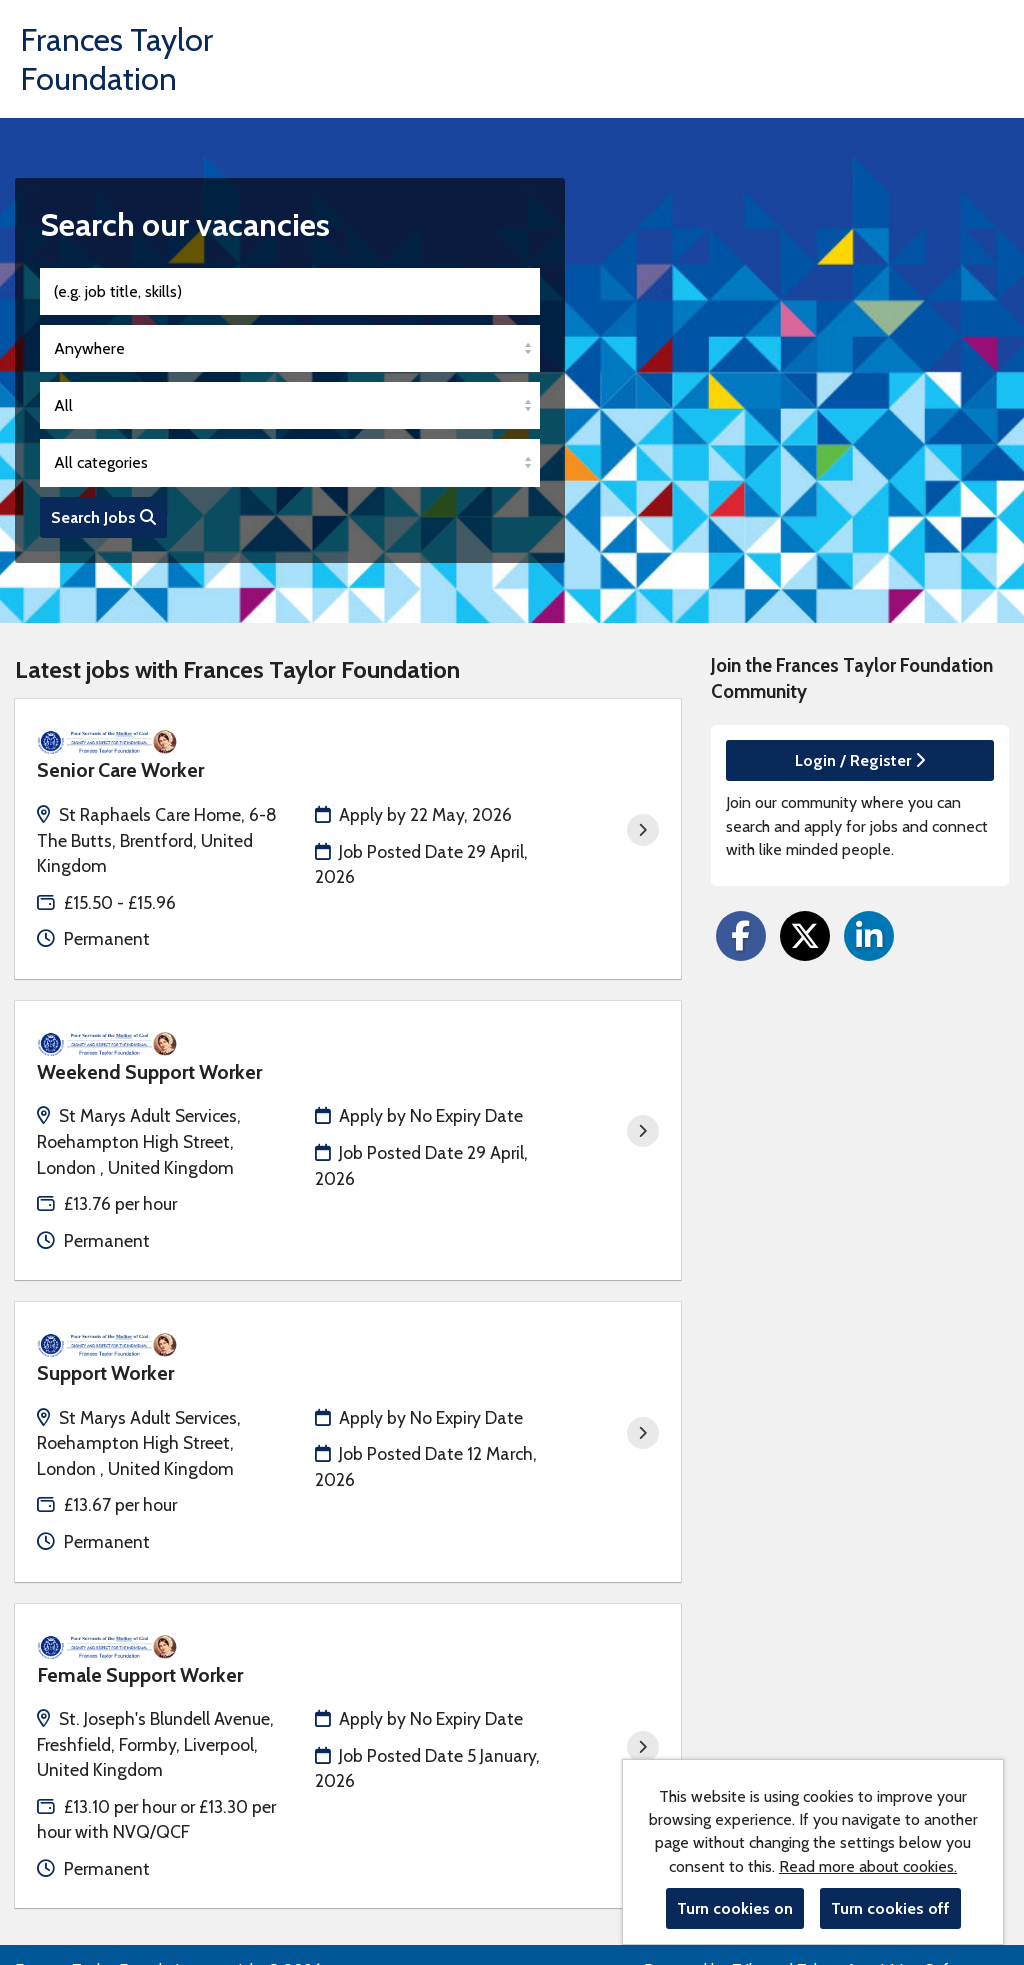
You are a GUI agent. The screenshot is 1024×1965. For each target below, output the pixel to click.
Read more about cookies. (868, 1866)
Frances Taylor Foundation (116, 59)
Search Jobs (103, 517)
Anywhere (89, 348)
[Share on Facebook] (741, 936)
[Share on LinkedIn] (869, 936)
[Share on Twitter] (805, 936)
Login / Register (860, 760)
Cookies (42, 1890)
